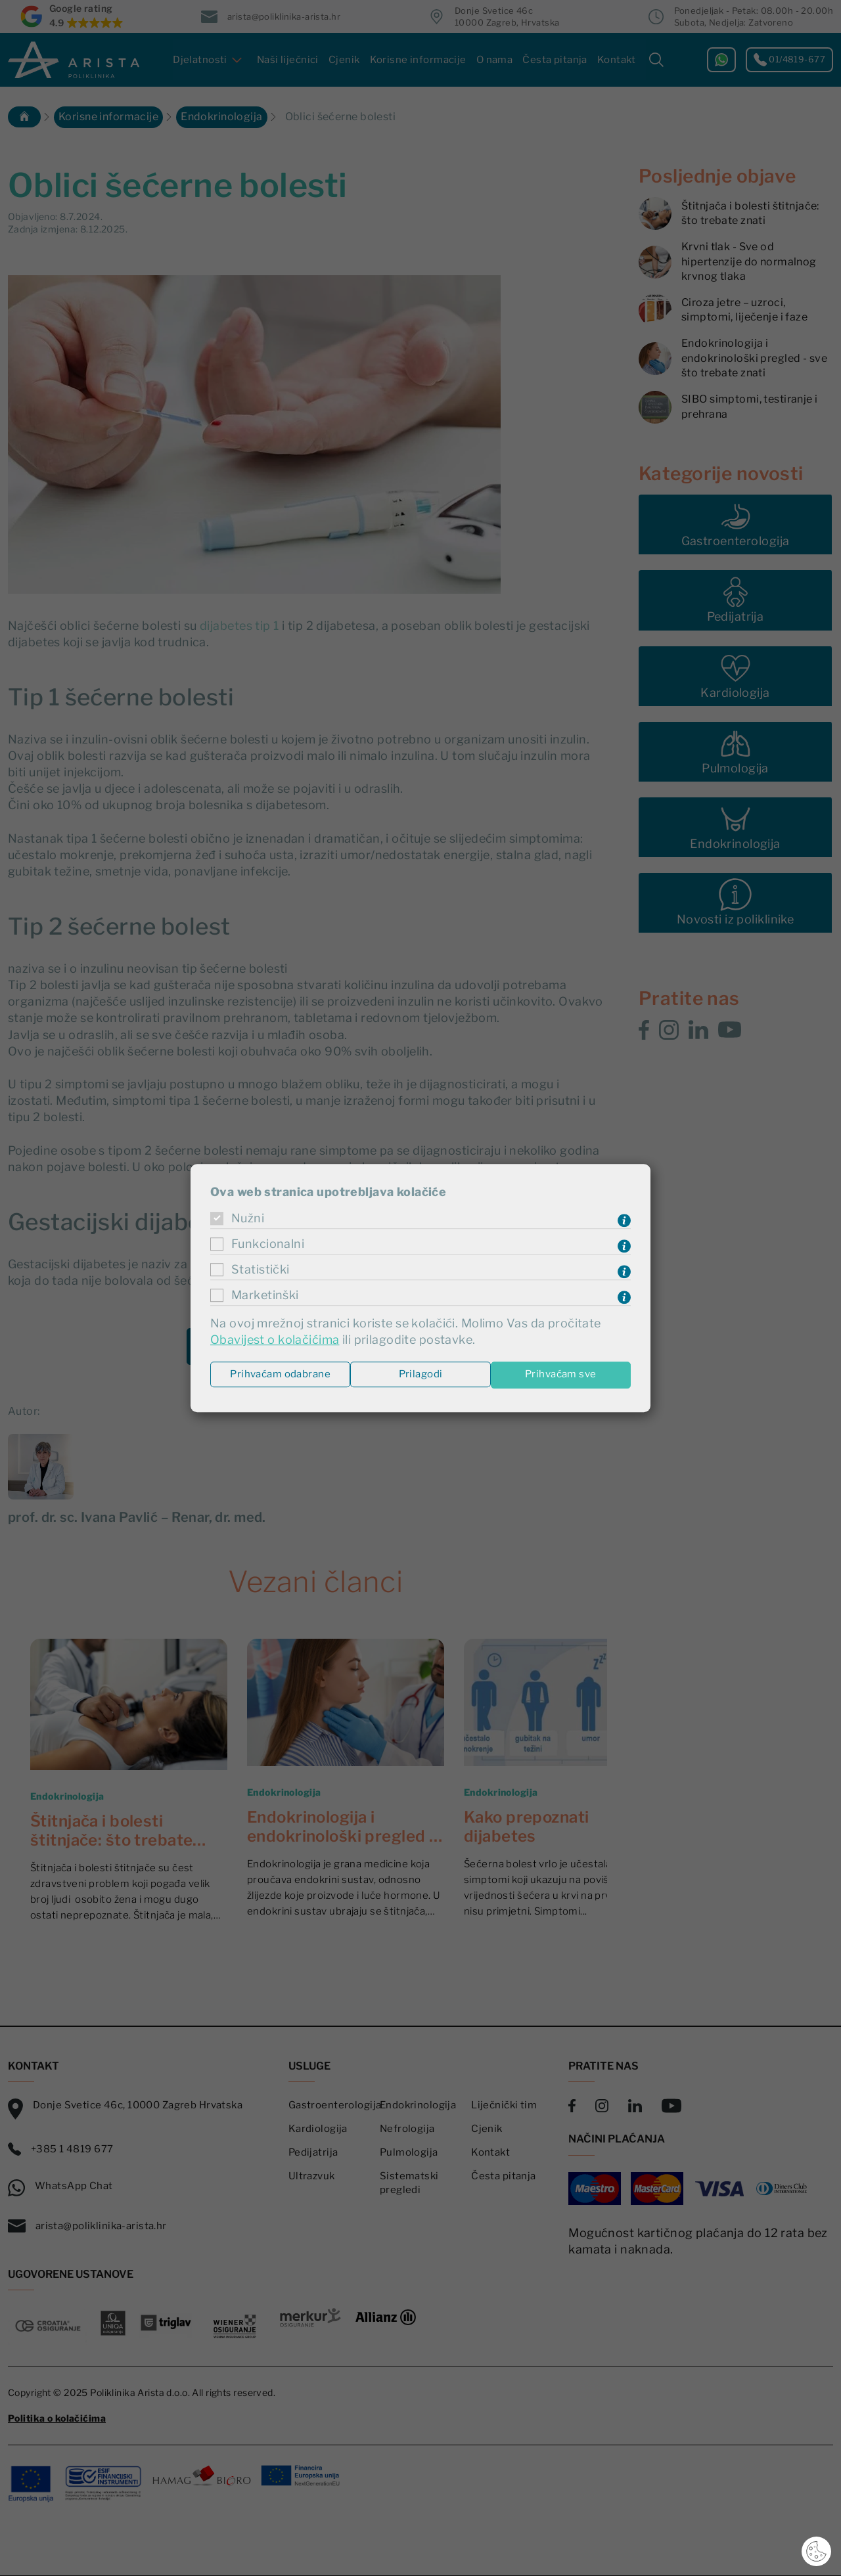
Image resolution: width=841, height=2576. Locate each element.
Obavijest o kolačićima (274, 1340)
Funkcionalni (267, 1244)
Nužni (247, 1219)
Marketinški (264, 1295)
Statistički (260, 1270)
